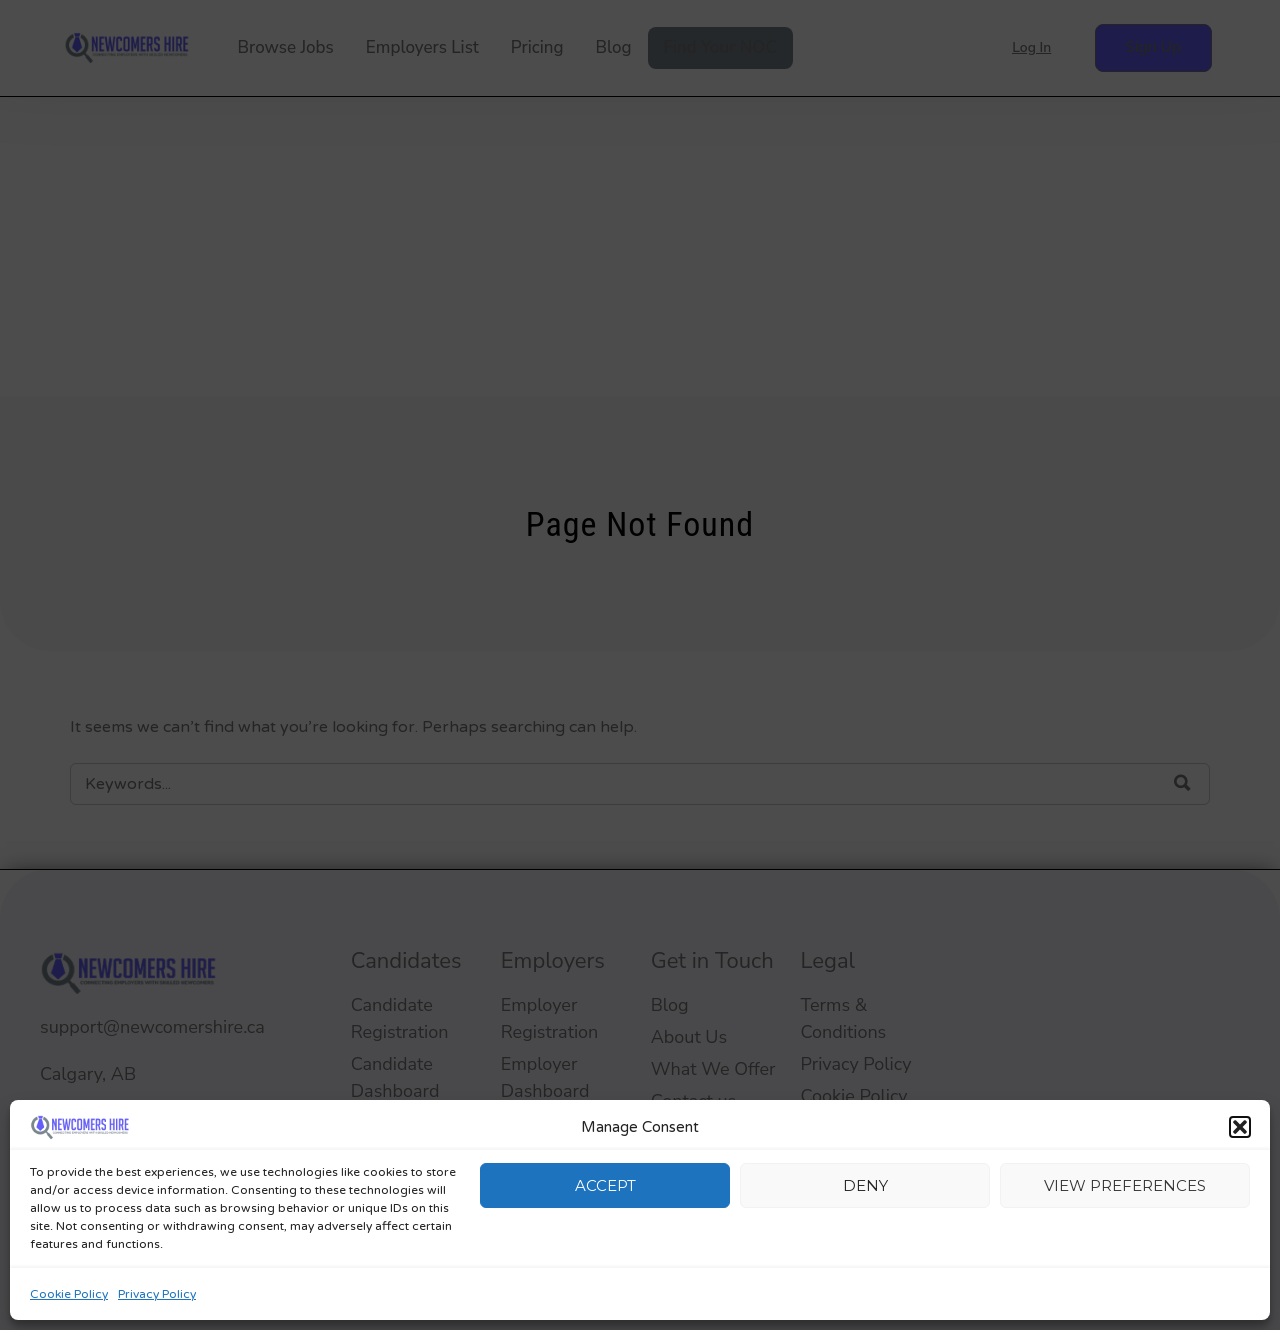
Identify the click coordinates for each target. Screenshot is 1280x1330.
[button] (1240, 1127)
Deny (865, 1185)
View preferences (1125, 1185)
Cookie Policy (69, 1294)
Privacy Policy (157, 1294)
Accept (605, 1185)
